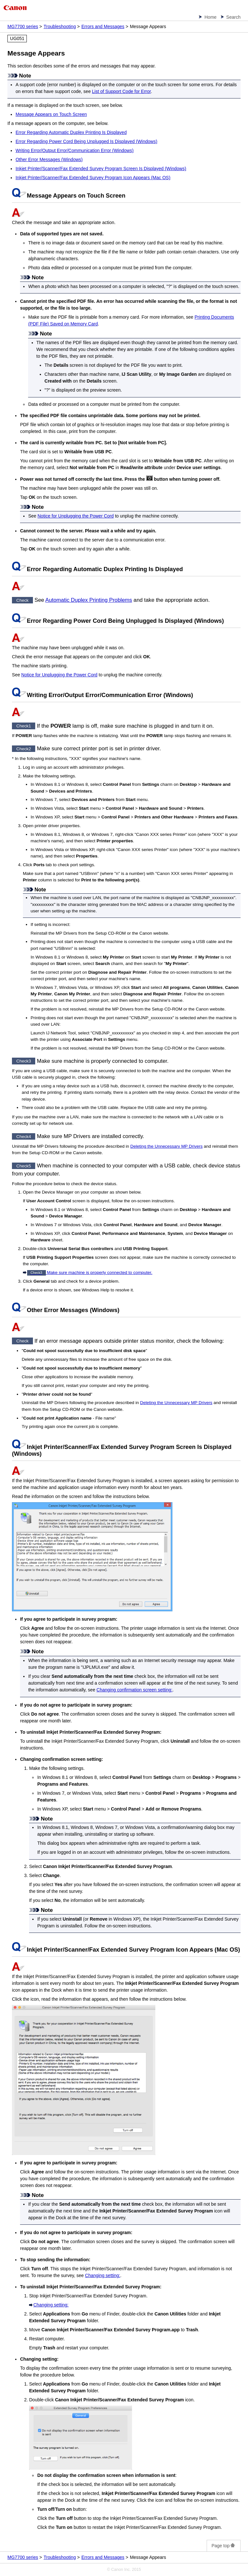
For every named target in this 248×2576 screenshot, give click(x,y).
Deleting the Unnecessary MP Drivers (166, 1146)
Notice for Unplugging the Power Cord (75, 515)
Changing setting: (102, 2275)
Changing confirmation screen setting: (134, 1689)
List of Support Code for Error (121, 91)
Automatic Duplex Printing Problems (88, 600)
